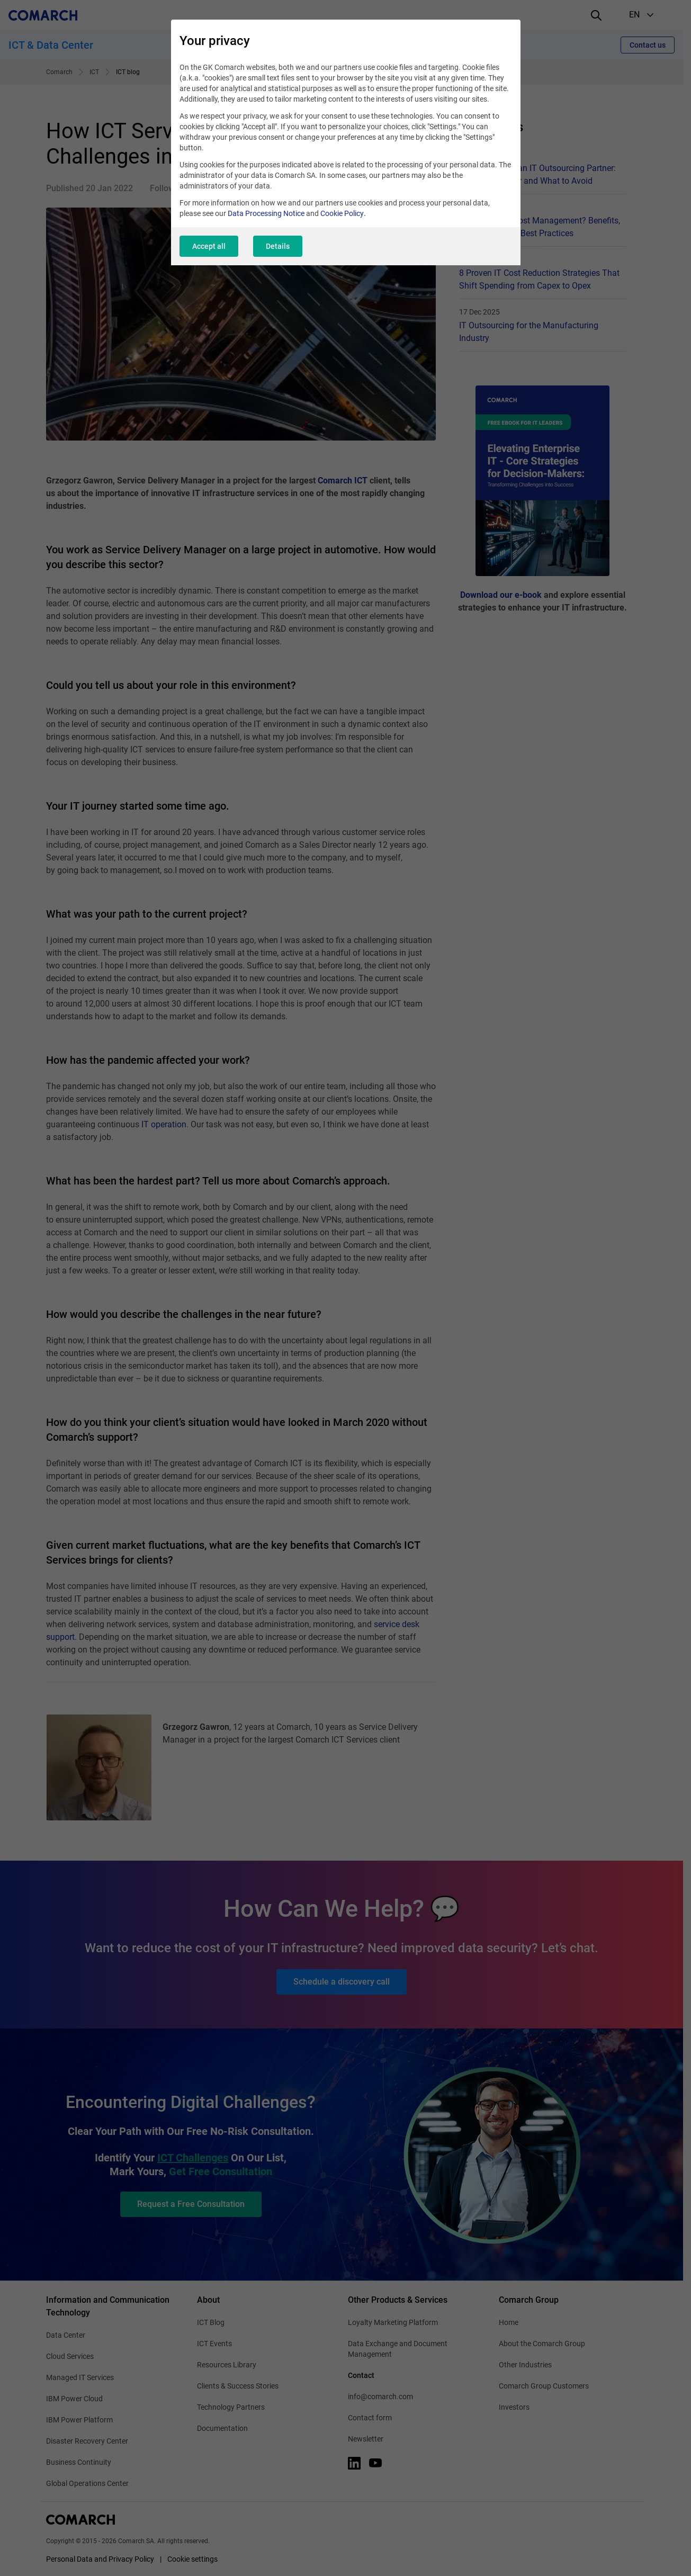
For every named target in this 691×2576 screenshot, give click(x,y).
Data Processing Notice (266, 213)
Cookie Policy (342, 213)
